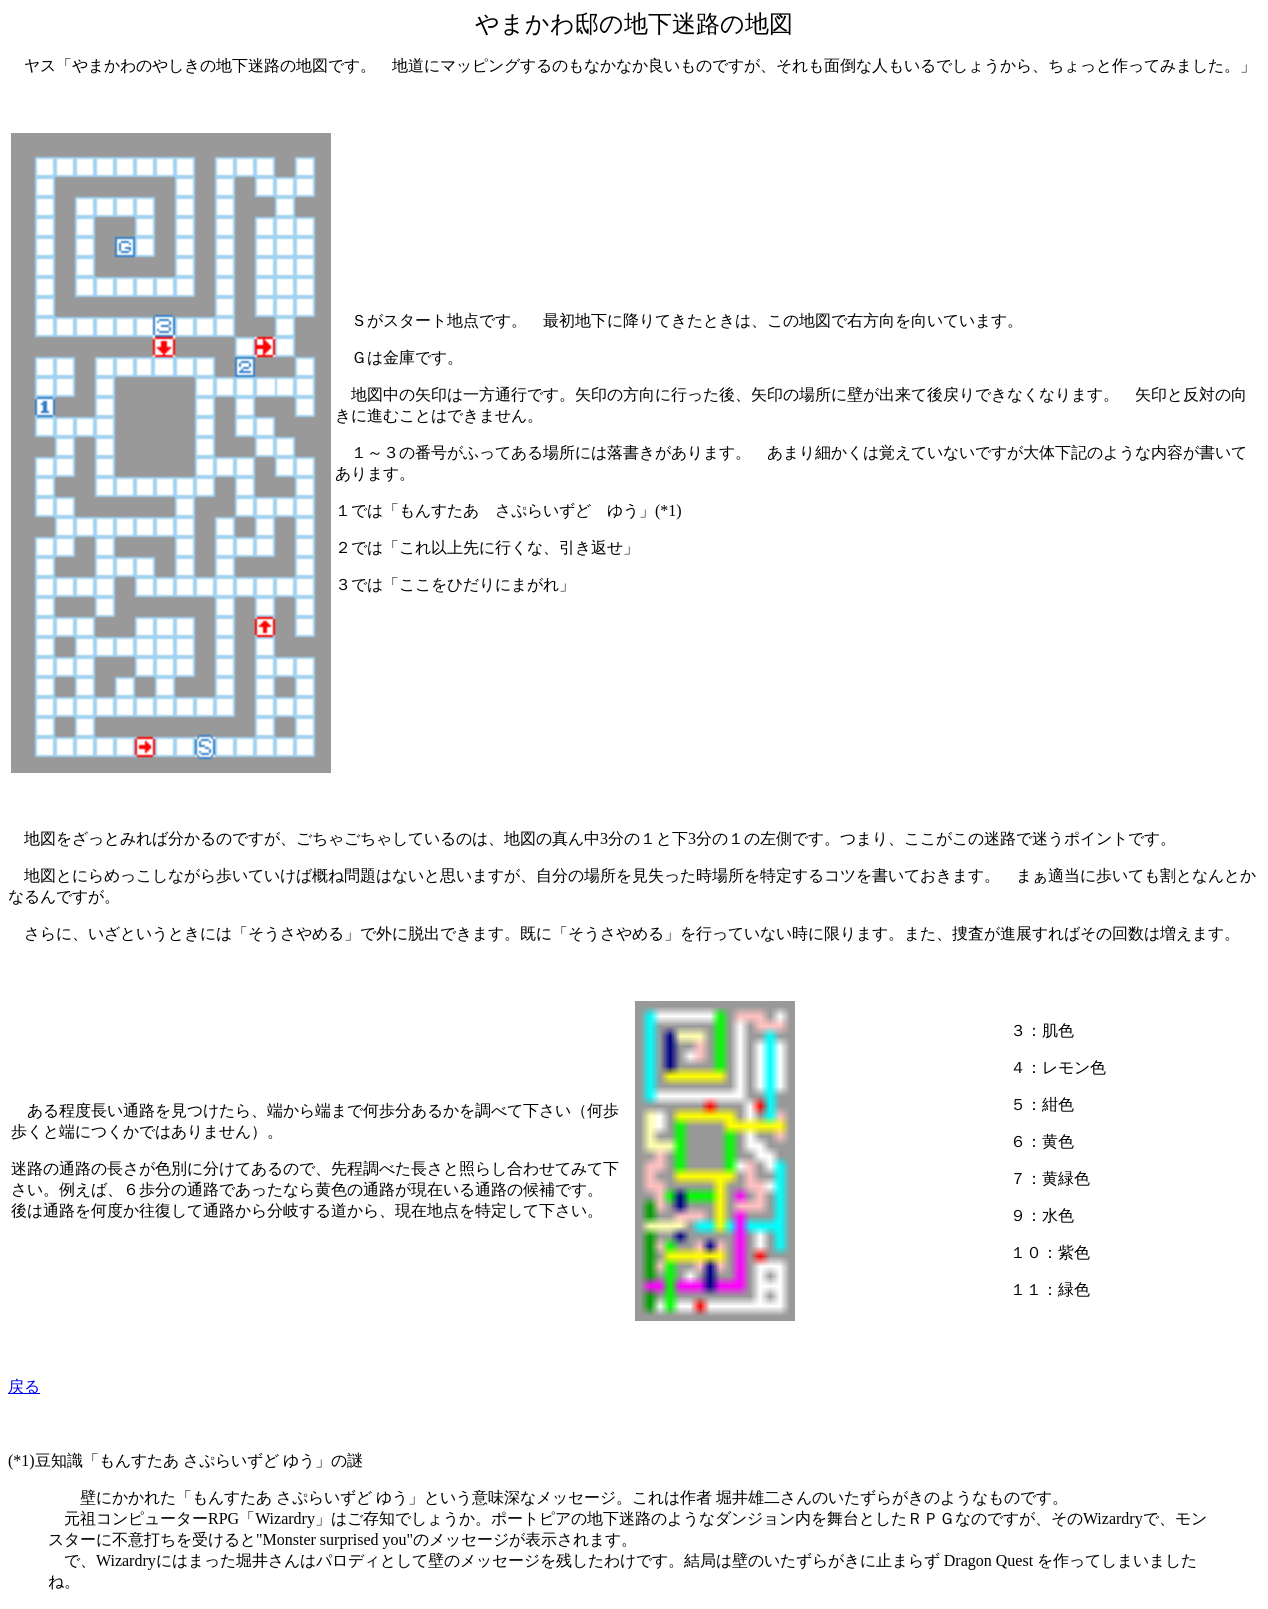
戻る (24, 1386)
